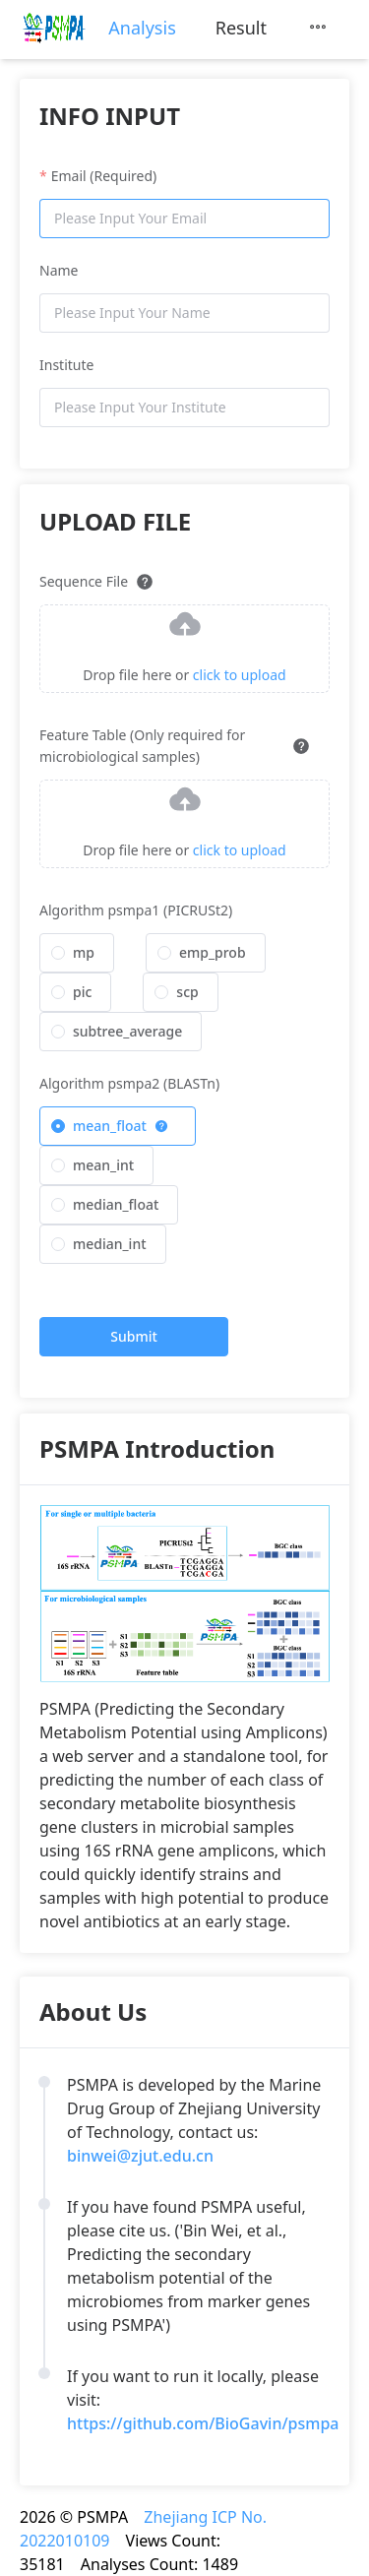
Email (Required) (103, 175)
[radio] (76, 953)
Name (58, 270)
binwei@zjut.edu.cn (140, 2156)
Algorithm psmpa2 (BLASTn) (129, 1083)
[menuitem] (142, 27)
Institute (66, 364)
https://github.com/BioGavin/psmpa (203, 2423)
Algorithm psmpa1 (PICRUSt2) (135, 910)
